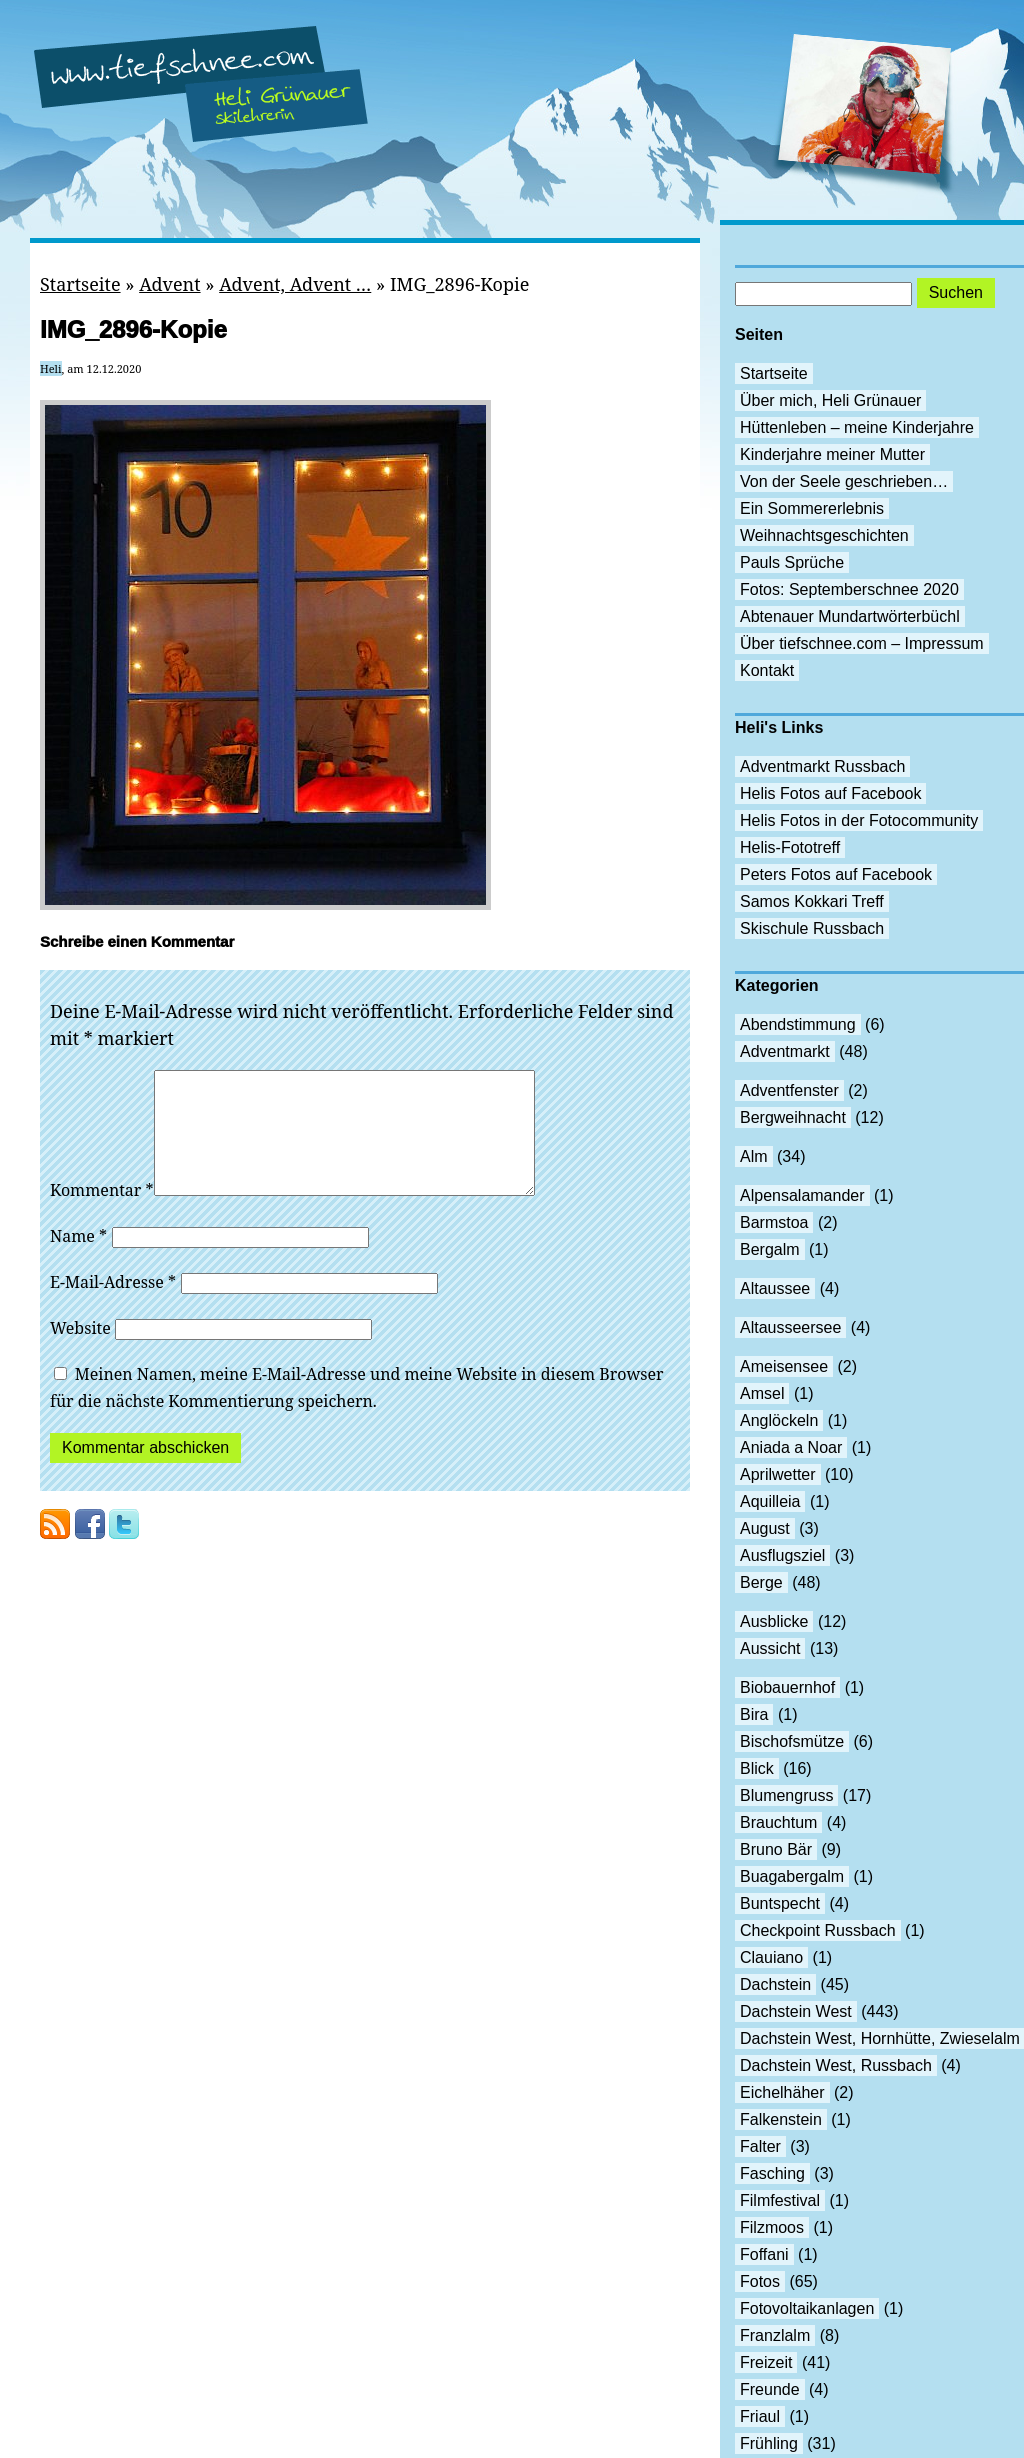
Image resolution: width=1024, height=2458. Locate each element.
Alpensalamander (802, 1195)
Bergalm (770, 1249)
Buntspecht (780, 1903)
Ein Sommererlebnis (812, 508)
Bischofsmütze (792, 1741)
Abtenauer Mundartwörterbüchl (850, 616)
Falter (760, 2146)
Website (80, 1352)
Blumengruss (786, 1795)
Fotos (760, 2281)
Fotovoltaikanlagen (807, 2308)
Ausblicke (774, 1621)
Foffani (764, 2254)
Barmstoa (774, 1222)
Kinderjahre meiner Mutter (832, 454)
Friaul (760, 2416)
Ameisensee (784, 1366)
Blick (757, 1768)
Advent (169, 284)
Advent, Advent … (295, 284)
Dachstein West (796, 2011)
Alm (754, 1156)
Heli (51, 368)
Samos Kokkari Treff (812, 901)
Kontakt (767, 670)
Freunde (770, 2389)
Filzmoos (772, 2227)
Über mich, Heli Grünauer (830, 400)
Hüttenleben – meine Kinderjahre (857, 427)
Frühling (769, 2443)
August (765, 1528)
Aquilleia (770, 1501)
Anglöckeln (779, 1420)
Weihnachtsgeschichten (824, 535)
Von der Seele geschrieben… (844, 481)
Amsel (762, 1393)
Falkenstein (781, 2119)
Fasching (772, 2173)
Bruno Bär (776, 1849)
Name (78, 1260)
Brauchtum (778, 1822)
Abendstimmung (798, 1024)
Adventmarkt (785, 1051)
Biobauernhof (787, 1687)
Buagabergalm (792, 1876)
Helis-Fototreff (790, 847)
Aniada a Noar (791, 1447)
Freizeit (766, 2362)
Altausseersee (790, 1327)
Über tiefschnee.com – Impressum (862, 643)
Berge (761, 1582)
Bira (754, 1714)
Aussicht (770, 1648)
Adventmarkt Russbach (822, 766)
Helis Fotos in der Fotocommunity (859, 820)
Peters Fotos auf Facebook (836, 874)
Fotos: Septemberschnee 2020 (849, 589)
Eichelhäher (782, 2092)
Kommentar (102, 1214)
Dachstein (775, 1984)
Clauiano (771, 1957)
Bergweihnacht (793, 1117)
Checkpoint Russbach (818, 1930)
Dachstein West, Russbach (836, 2065)
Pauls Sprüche (792, 562)
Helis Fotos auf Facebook (830, 793)
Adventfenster (789, 1090)
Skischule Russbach (812, 928)
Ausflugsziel (782, 1555)
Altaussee (775, 1288)
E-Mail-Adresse (113, 1306)
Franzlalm (775, 2335)
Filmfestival (780, 2200)
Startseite (80, 284)
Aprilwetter (778, 1474)
